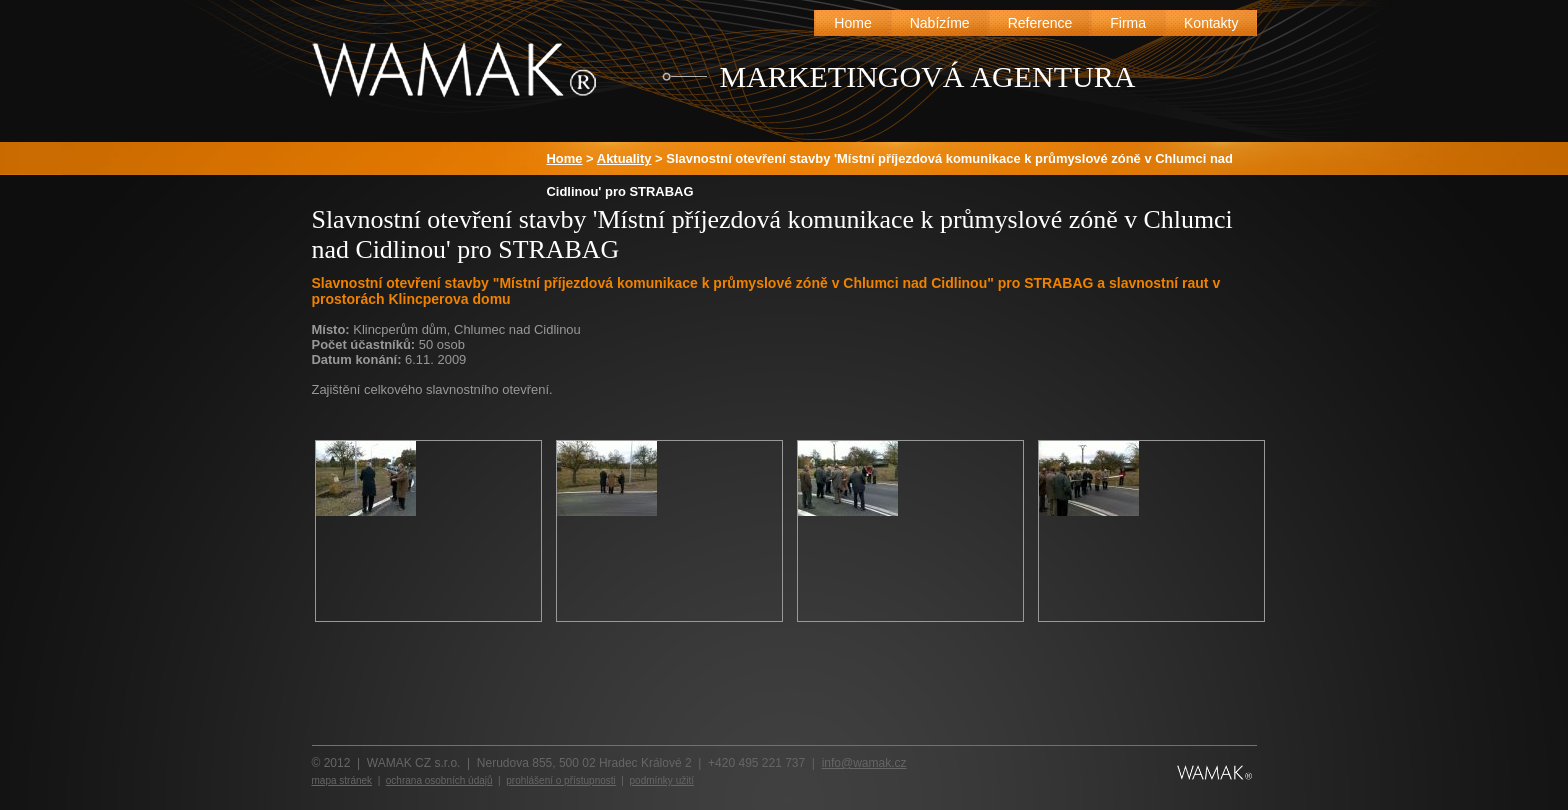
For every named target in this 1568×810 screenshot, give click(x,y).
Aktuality (624, 158)
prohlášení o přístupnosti (561, 780)
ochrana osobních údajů (439, 780)
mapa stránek (342, 780)
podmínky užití (662, 780)
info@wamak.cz (864, 763)
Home (565, 158)
